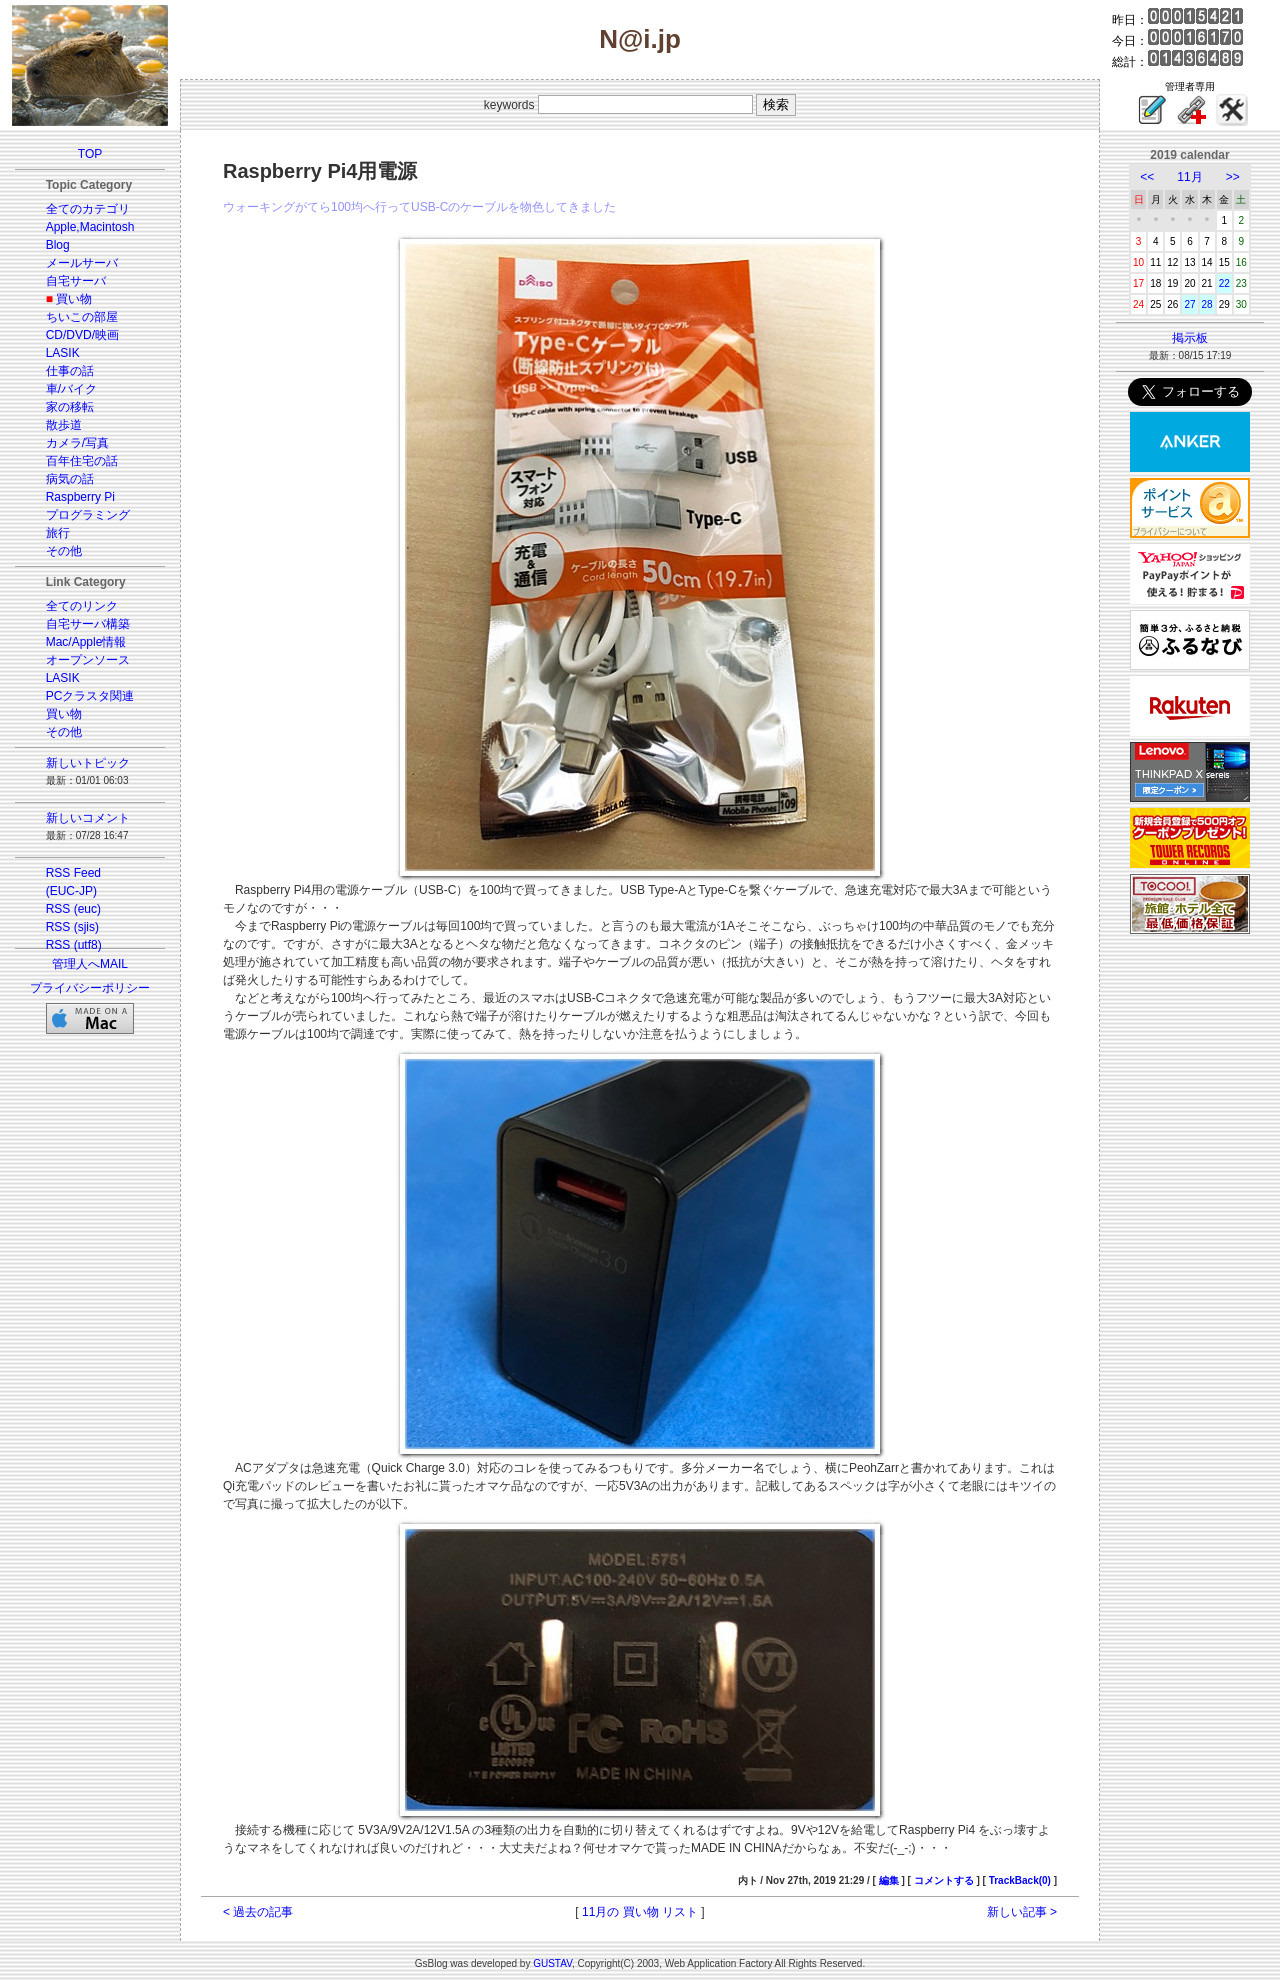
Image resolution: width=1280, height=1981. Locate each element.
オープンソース (88, 660)
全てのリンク (82, 606)
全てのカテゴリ (88, 209)
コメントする (944, 1880)
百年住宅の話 (82, 461)
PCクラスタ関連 (90, 696)
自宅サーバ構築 (88, 624)
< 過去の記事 (258, 1912)
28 (1207, 304)
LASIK (63, 353)
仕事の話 (70, 371)
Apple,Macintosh (90, 227)
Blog (58, 245)
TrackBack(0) (1020, 1880)
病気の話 (70, 479)
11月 (1189, 177)
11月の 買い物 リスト (640, 1912)
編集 (889, 1880)
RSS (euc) (73, 909)
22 (1224, 283)
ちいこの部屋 (82, 317)
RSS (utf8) (74, 945)
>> (1233, 177)
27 (1189, 304)
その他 (64, 551)
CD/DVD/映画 (82, 335)
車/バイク (71, 389)
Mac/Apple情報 (86, 642)
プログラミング (88, 515)
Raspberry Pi (80, 497)
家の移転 (70, 407)
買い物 (74, 299)
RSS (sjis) (72, 927)
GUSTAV (552, 1963)
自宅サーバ (76, 281)
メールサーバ (82, 263)
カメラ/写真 (77, 443)
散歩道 (64, 425)
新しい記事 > (1022, 1912)
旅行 (58, 533)
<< (1147, 177)
